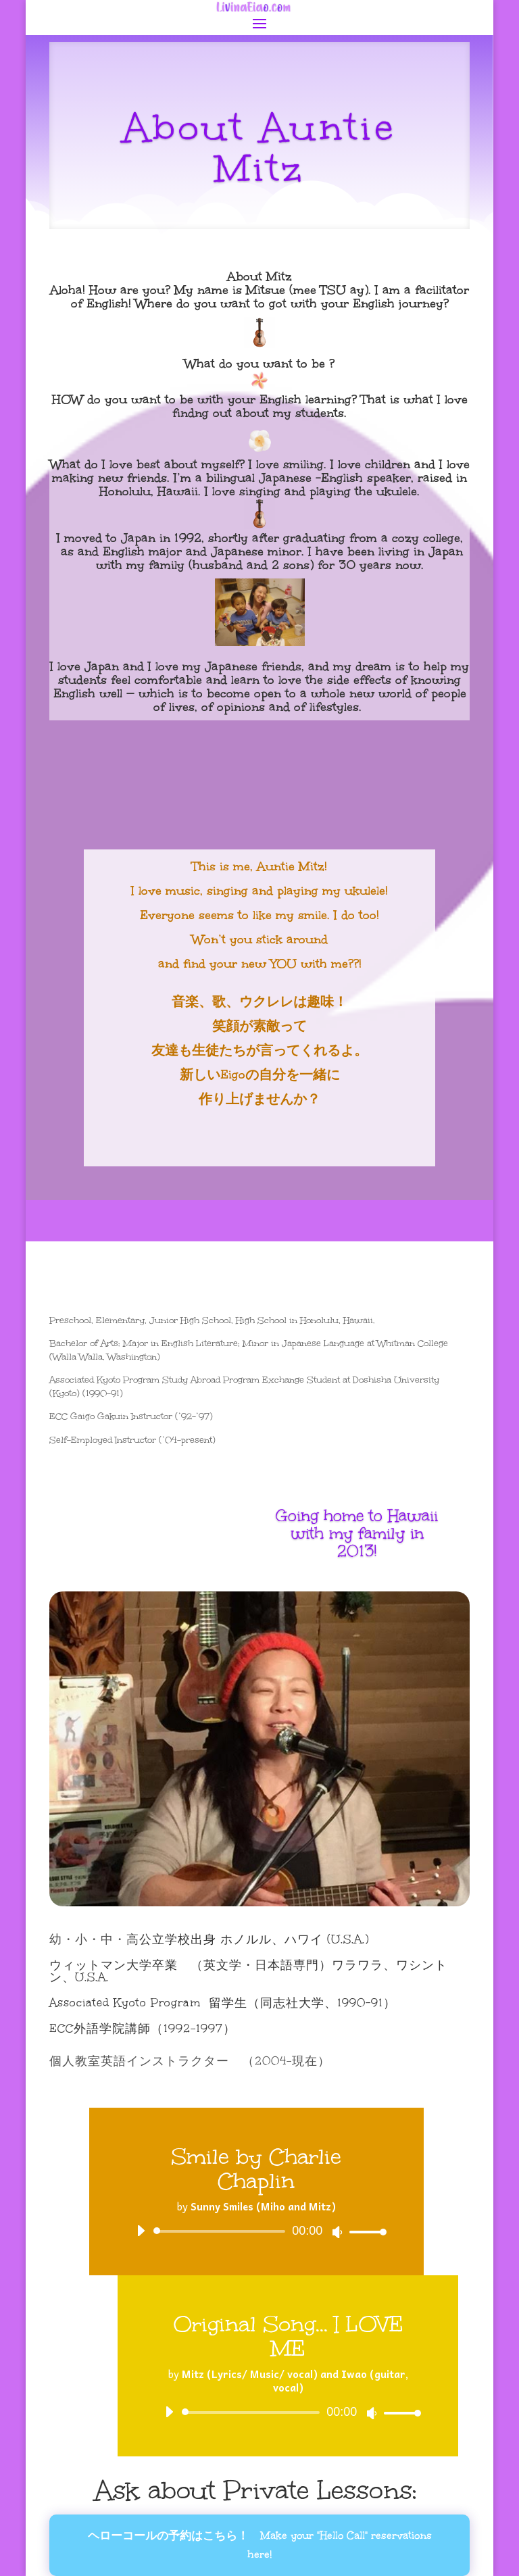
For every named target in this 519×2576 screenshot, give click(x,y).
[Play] (140, 2230)
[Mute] (337, 2232)
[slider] (221, 2231)
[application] (256, 2231)
